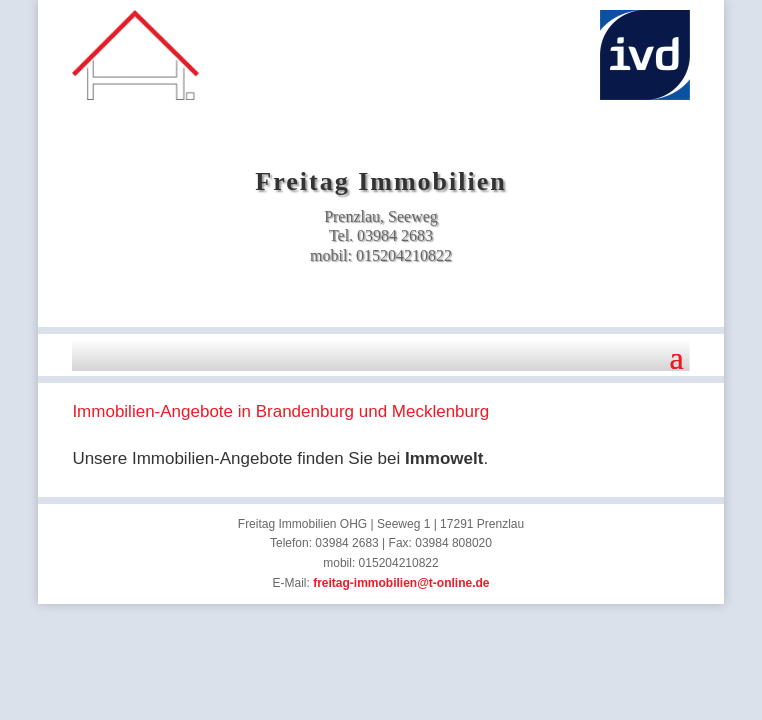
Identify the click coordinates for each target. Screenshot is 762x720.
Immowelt (444, 458)
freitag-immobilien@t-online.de (401, 583)
